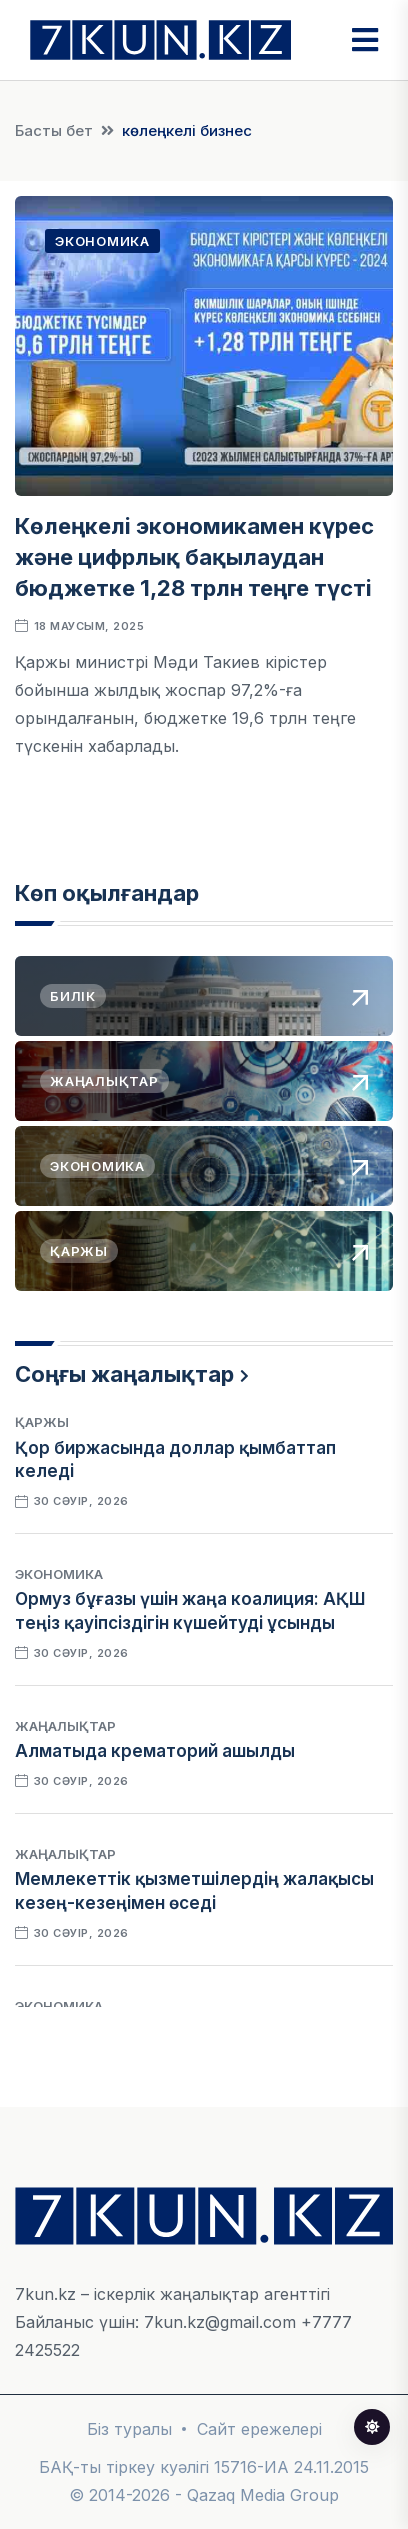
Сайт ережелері (259, 2429)
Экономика (102, 241)
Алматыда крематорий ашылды (155, 1751)
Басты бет (54, 130)
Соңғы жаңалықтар (124, 1374)
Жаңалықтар (65, 1726)
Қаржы (42, 1422)
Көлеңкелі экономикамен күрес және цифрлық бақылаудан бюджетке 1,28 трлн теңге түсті (194, 557)
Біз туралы (129, 2429)
